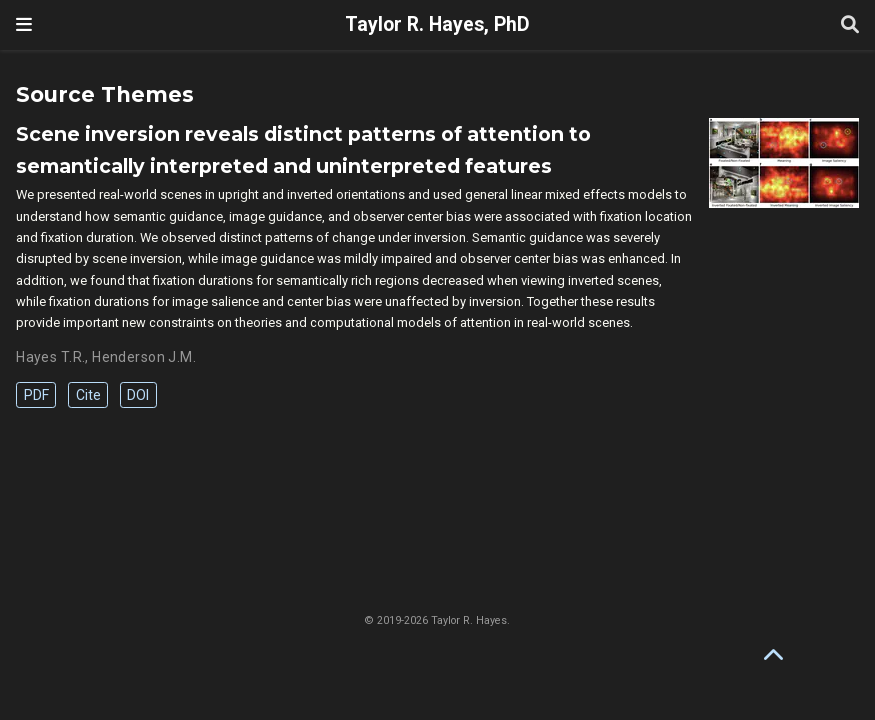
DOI (138, 395)
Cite (88, 395)
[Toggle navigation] (24, 24)
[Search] (850, 25)
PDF (36, 395)
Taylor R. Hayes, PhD (437, 24)
